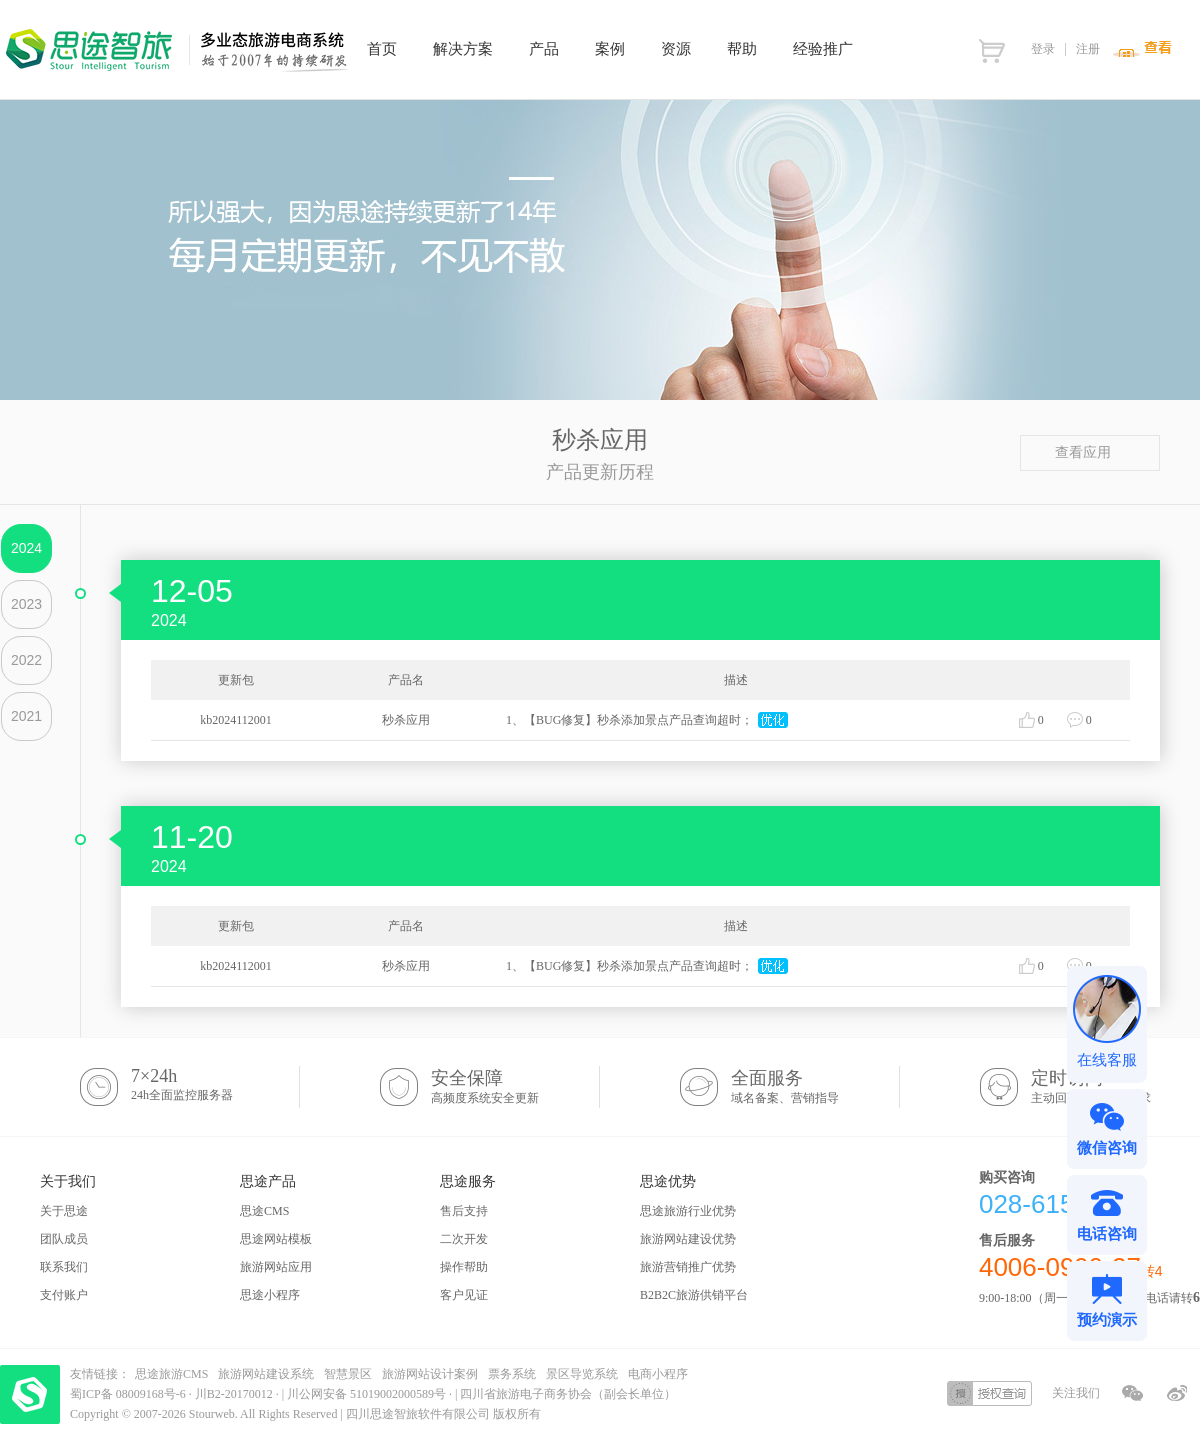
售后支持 (464, 1211)
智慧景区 (348, 1374)
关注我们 (1076, 1393)
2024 (26, 548)
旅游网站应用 (276, 1267)
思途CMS (264, 1211)
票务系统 (512, 1374)
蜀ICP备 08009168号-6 (129, 1394)
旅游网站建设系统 (266, 1374)
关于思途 (64, 1211)
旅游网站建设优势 (688, 1239)
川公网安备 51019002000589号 (366, 1394)
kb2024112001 (236, 720)
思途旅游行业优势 (688, 1211)
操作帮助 (464, 1267)
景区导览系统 (582, 1374)
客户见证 (464, 1295)
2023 (26, 604)
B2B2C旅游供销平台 (694, 1295)
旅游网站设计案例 (430, 1374)
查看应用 (1090, 452)
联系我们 (64, 1267)
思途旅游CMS (171, 1374)
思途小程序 (270, 1295)
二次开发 (464, 1239)
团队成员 (64, 1239)
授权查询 (989, 1393)
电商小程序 (658, 1374)
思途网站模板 (276, 1239)
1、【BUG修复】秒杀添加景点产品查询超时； (629, 720)
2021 (26, 716)
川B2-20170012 (235, 1394)
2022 (26, 660)
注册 (1088, 49)
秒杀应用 (406, 720)
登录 (1043, 49)
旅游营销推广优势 (688, 1267)
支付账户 (64, 1295)
